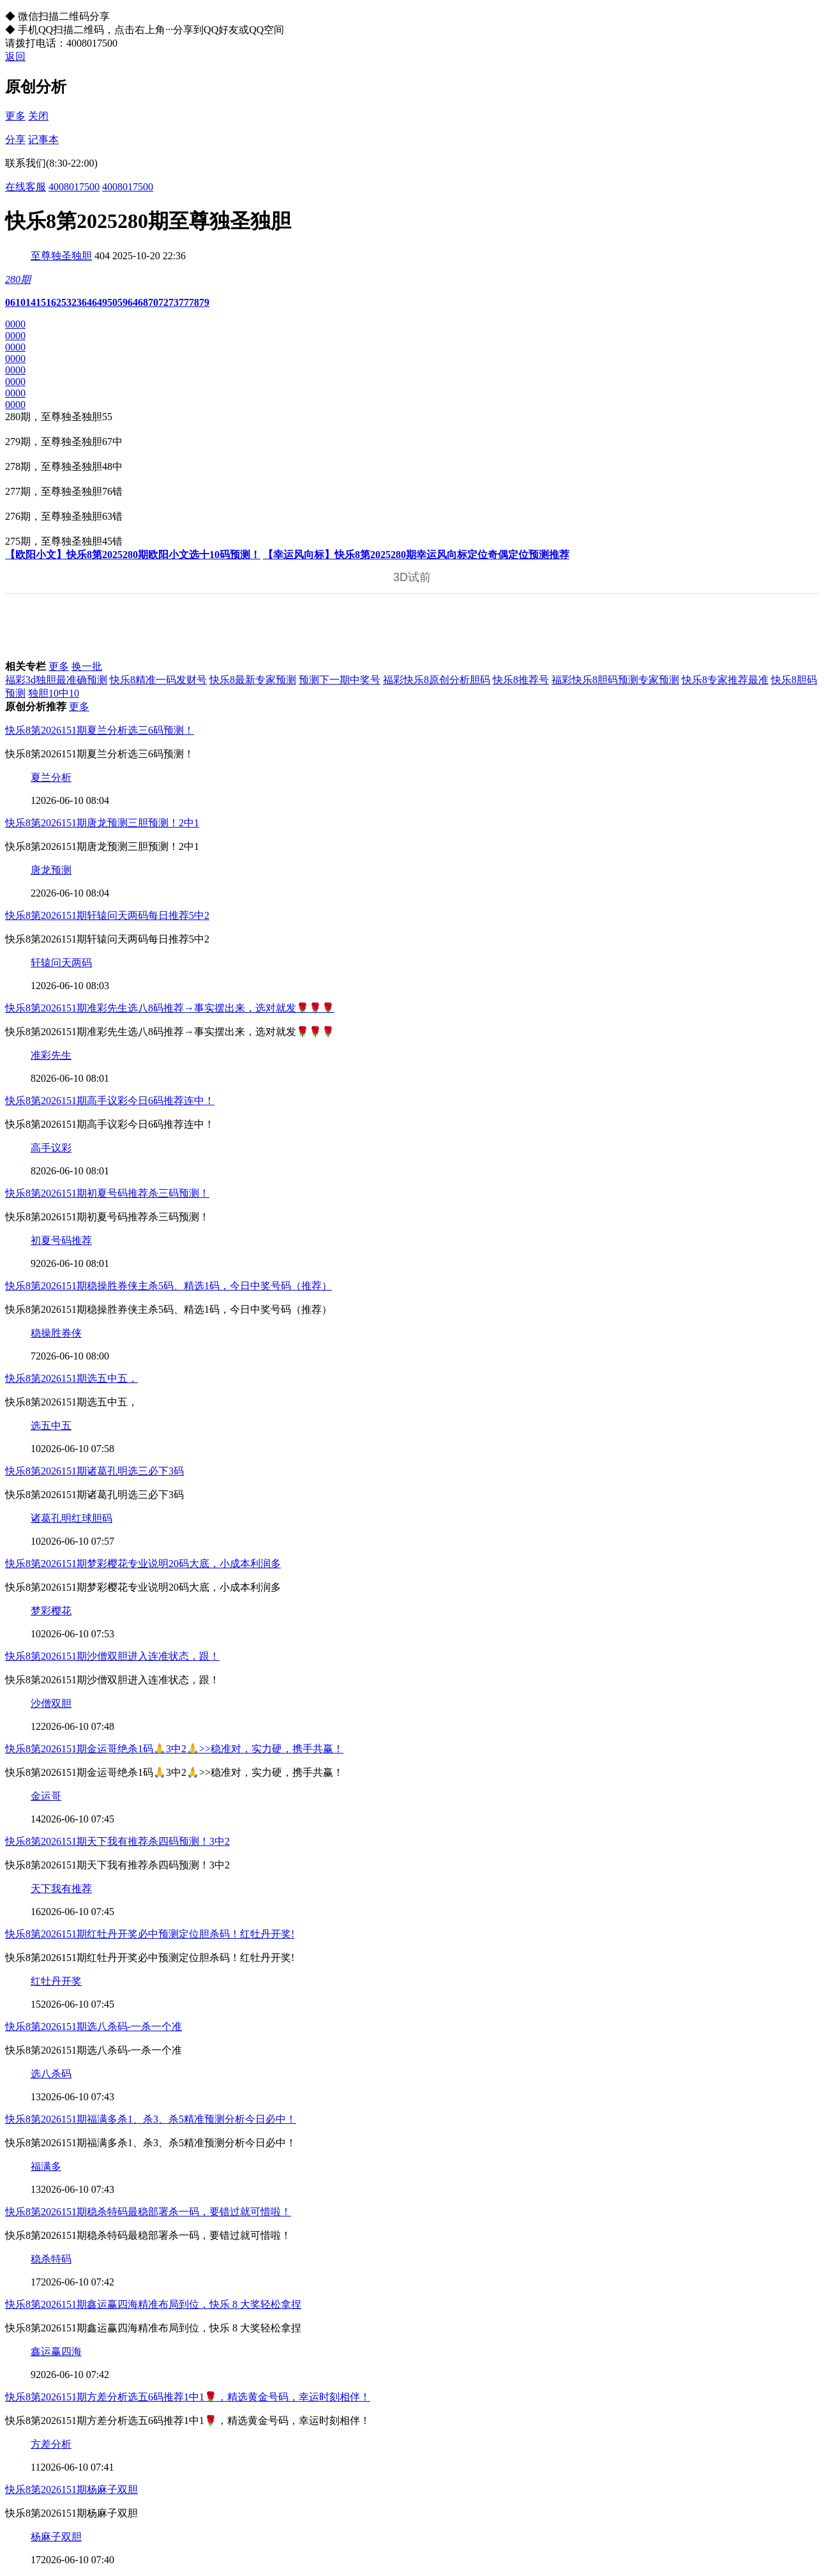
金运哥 (46, 1796)
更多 (15, 115)
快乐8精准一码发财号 (158, 679)
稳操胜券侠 (56, 1333)
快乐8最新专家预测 (252, 679)
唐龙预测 (51, 870)
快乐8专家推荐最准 (725, 679)
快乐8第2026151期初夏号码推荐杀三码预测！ (107, 1193)
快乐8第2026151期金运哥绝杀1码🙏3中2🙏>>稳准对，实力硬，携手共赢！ (174, 1748)
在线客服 (25, 186)
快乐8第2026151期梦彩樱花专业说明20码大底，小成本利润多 (143, 1563)
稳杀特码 (51, 2259)
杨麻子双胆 (56, 2536)
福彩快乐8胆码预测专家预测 (615, 679)
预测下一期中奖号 (339, 679)
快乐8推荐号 (521, 679)
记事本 (43, 139)
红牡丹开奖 (56, 1981)
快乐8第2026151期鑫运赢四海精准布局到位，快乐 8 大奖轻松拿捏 (153, 2304)
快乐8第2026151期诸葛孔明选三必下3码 (94, 1471)
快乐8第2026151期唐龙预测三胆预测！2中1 (102, 822)
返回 (15, 56)
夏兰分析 (51, 777)
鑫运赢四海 (56, 2351)
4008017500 (74, 186)
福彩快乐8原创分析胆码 (436, 679)
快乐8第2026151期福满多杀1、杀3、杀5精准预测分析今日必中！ (150, 2119)
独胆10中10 (53, 693)
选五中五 (51, 1425)
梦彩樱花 (51, 1610)
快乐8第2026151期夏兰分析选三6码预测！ (99, 730)
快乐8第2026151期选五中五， (71, 1378)
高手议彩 (51, 1147)
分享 (15, 139)
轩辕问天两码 (61, 962)
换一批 (86, 666)
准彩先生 (51, 1055)
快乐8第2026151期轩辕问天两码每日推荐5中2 (107, 915)
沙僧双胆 (51, 1703)
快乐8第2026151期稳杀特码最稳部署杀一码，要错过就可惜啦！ (148, 2211)
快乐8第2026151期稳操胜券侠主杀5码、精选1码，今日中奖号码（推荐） (168, 1285)
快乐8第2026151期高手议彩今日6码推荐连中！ (109, 1100)
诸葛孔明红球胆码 (71, 1518)
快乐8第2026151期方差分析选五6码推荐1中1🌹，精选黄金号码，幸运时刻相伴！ (187, 2396)
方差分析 (51, 2444)
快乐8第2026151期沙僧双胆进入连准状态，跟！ (112, 1656)
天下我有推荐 (61, 1888)
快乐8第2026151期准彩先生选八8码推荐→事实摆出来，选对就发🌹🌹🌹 (169, 1008)
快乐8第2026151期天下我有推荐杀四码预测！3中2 (117, 1841)
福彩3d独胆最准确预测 (56, 679)
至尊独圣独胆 (61, 255)
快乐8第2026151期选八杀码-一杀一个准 (93, 2026)
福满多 (46, 2166)
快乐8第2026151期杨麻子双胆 (71, 2489)
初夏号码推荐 (61, 1240)
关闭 (38, 115)
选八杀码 (51, 2073)
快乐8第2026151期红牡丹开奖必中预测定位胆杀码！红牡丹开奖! (149, 1933)
